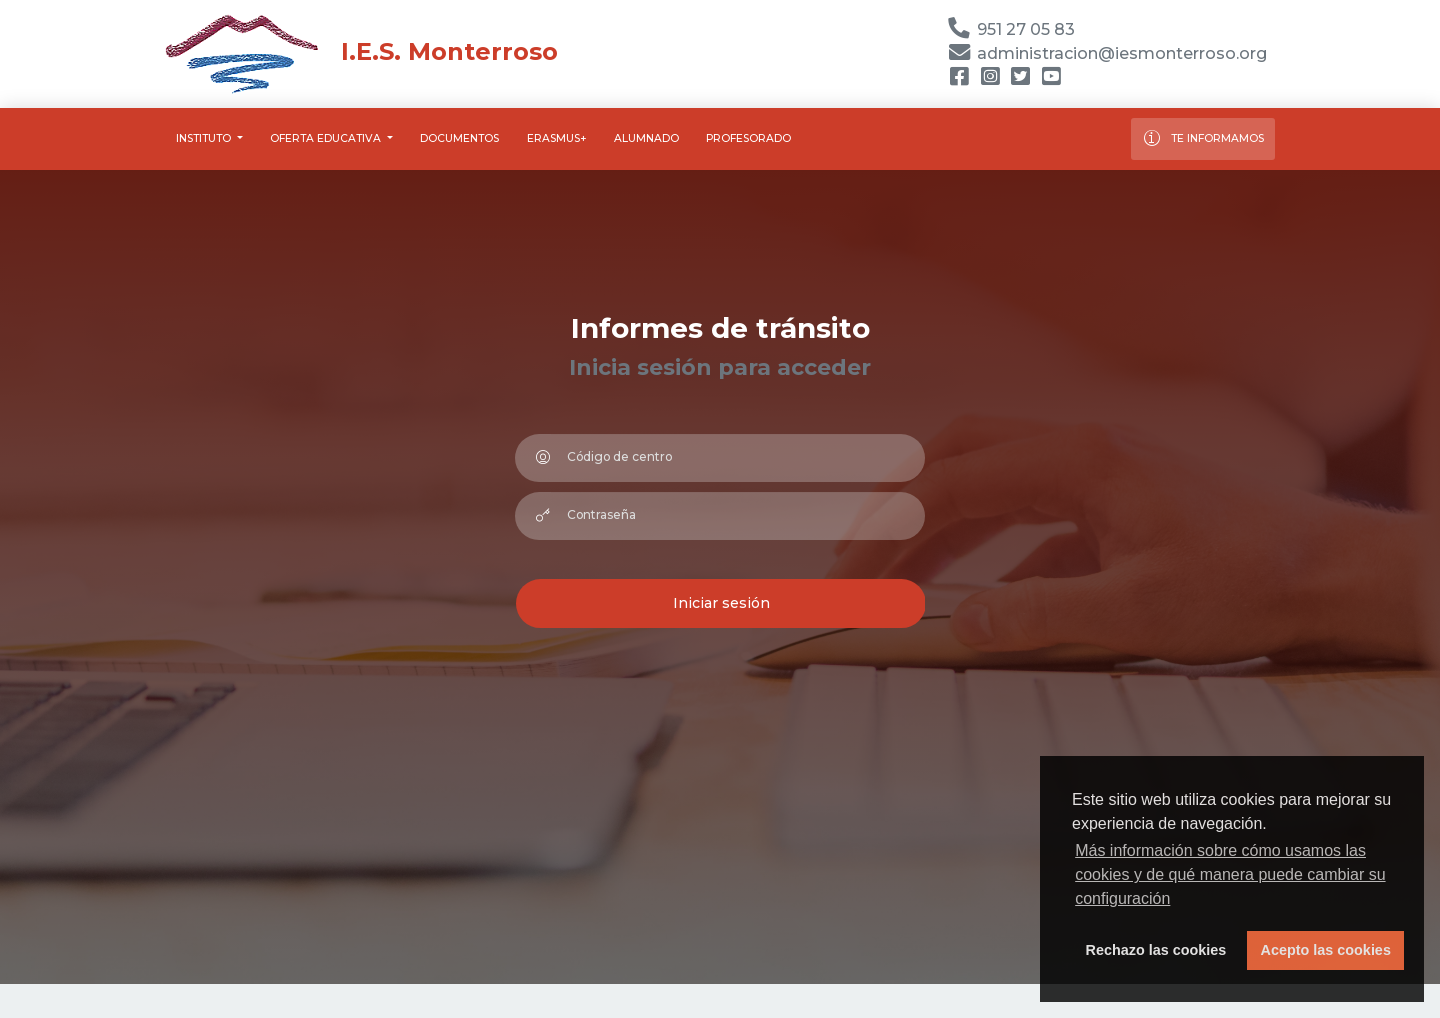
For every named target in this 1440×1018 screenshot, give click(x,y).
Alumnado (646, 138)
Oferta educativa (327, 138)
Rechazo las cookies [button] (1156, 950)
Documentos (459, 138)
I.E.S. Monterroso (361, 51)
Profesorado (748, 138)
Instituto (205, 138)
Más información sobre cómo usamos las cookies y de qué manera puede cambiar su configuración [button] (1230, 874)
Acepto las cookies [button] (1326, 950)
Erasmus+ (557, 138)
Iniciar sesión (721, 603)
